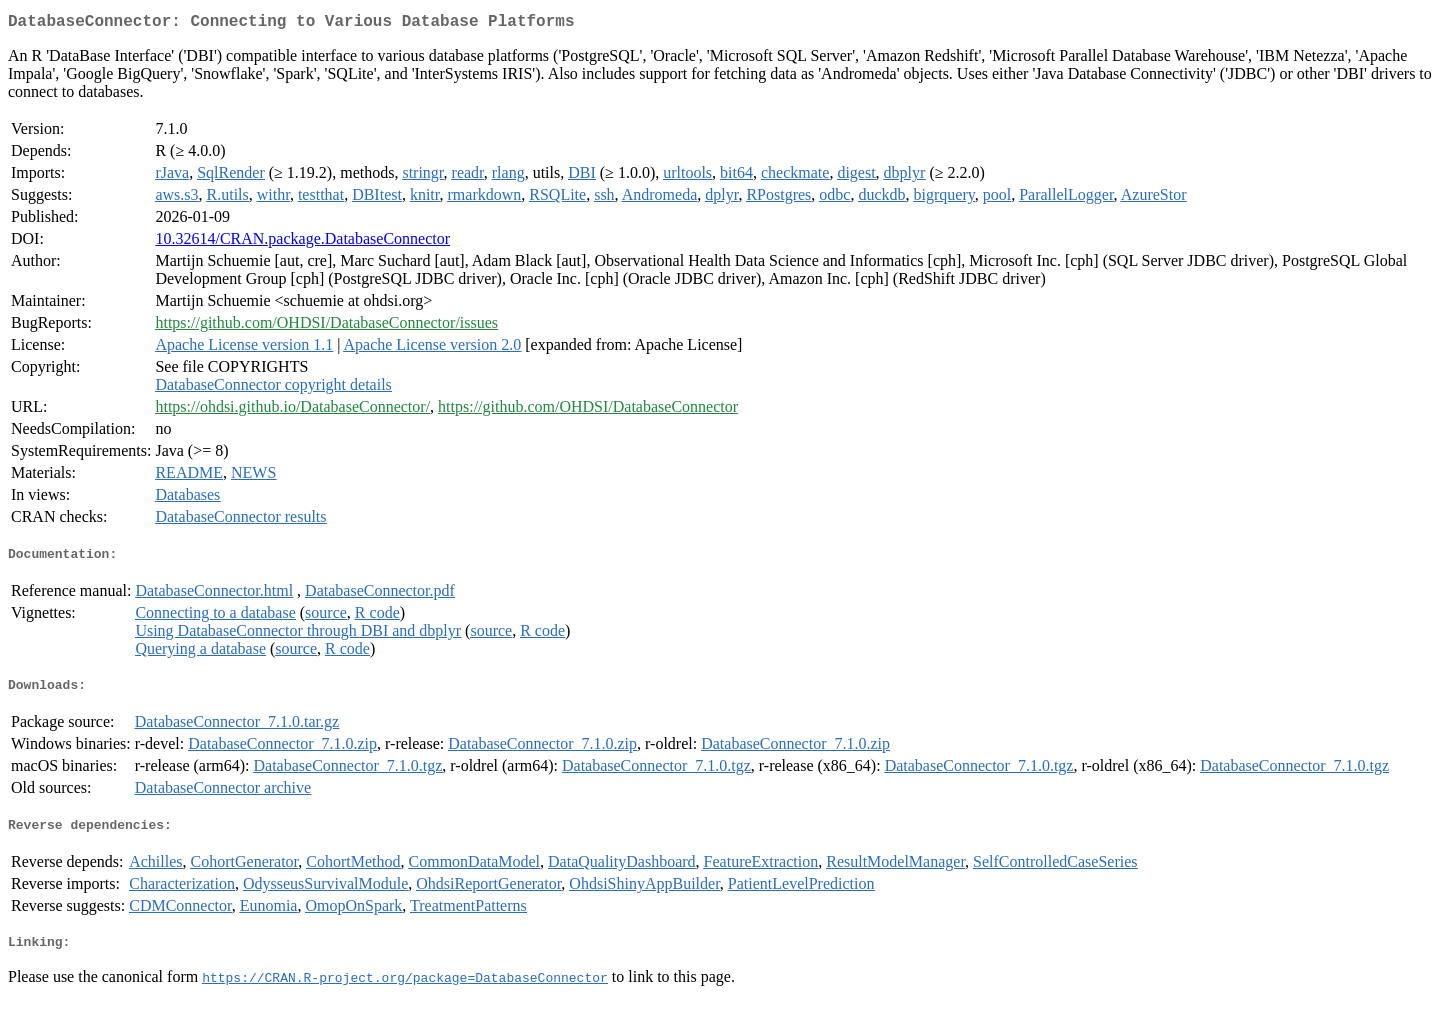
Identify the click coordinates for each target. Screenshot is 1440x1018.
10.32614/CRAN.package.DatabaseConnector (302, 242)
